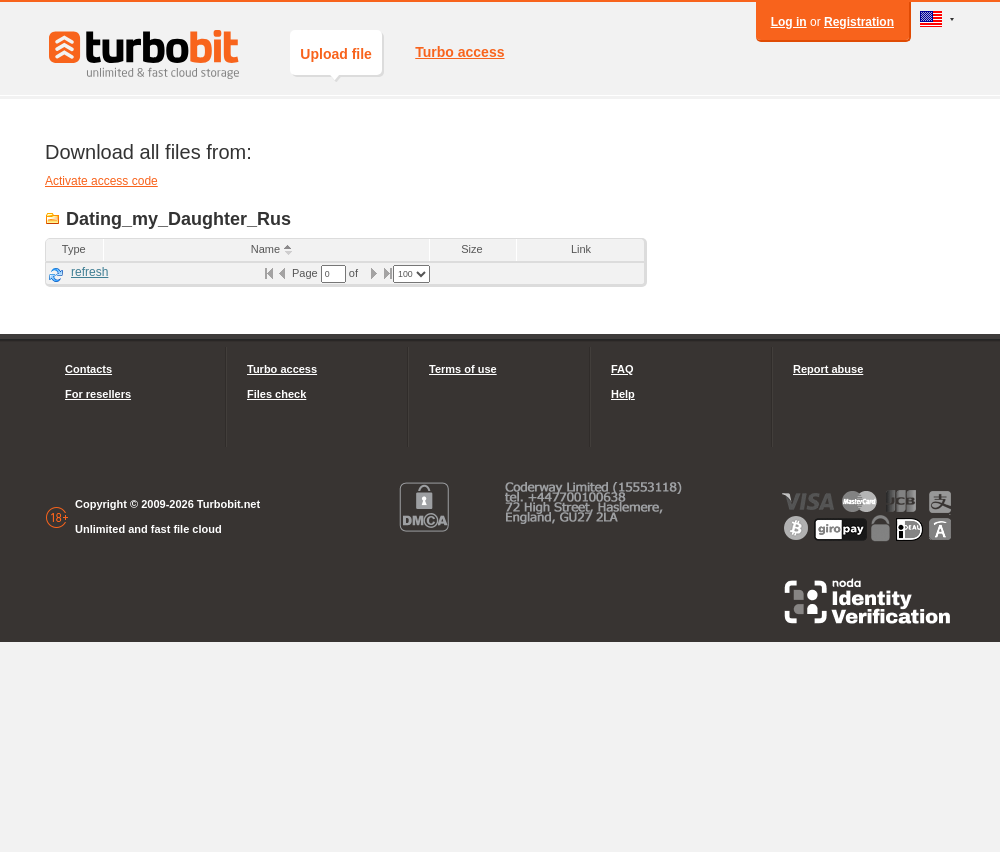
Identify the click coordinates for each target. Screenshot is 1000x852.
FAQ (622, 369)
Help (623, 394)
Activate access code (101, 181)
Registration (859, 22)
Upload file (336, 60)
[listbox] (411, 274)
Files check (276, 394)
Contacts (88, 369)
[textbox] (333, 274)
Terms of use (463, 369)
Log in (789, 22)
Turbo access (459, 52)
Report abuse (828, 369)
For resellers (98, 394)
